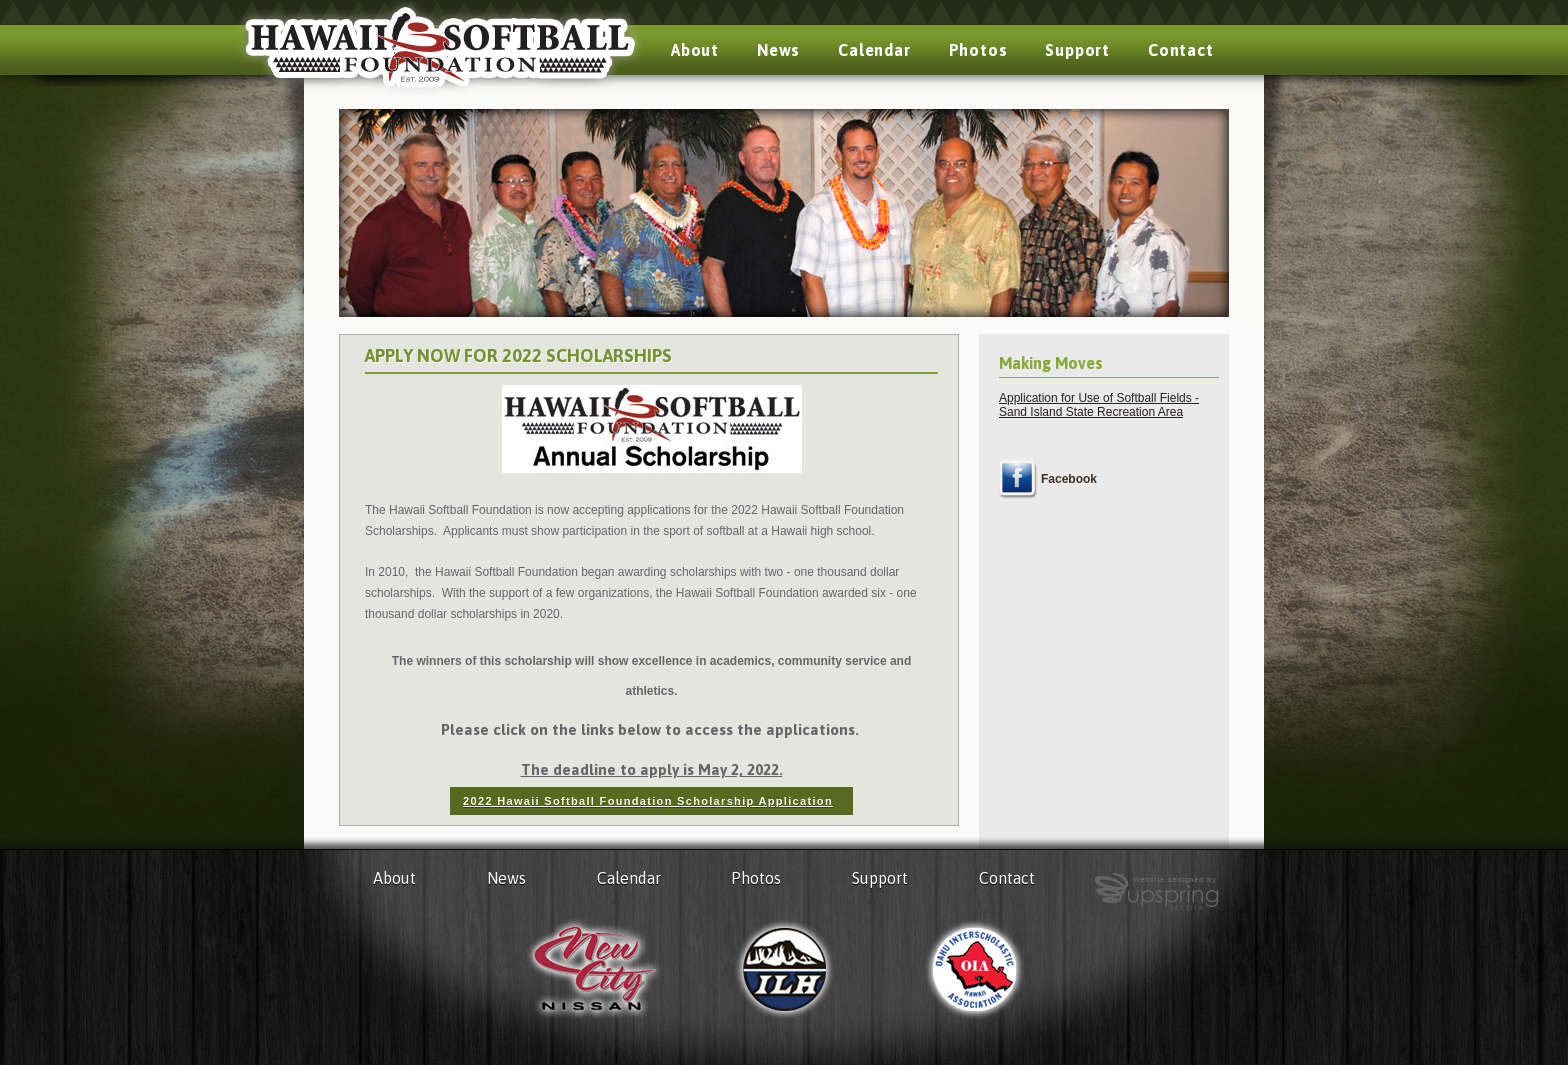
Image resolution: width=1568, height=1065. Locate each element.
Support (1077, 50)
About (695, 50)
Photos (978, 50)
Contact (1181, 50)
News (778, 50)
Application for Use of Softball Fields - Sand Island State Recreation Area (1099, 405)
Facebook (1069, 479)
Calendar (874, 50)
